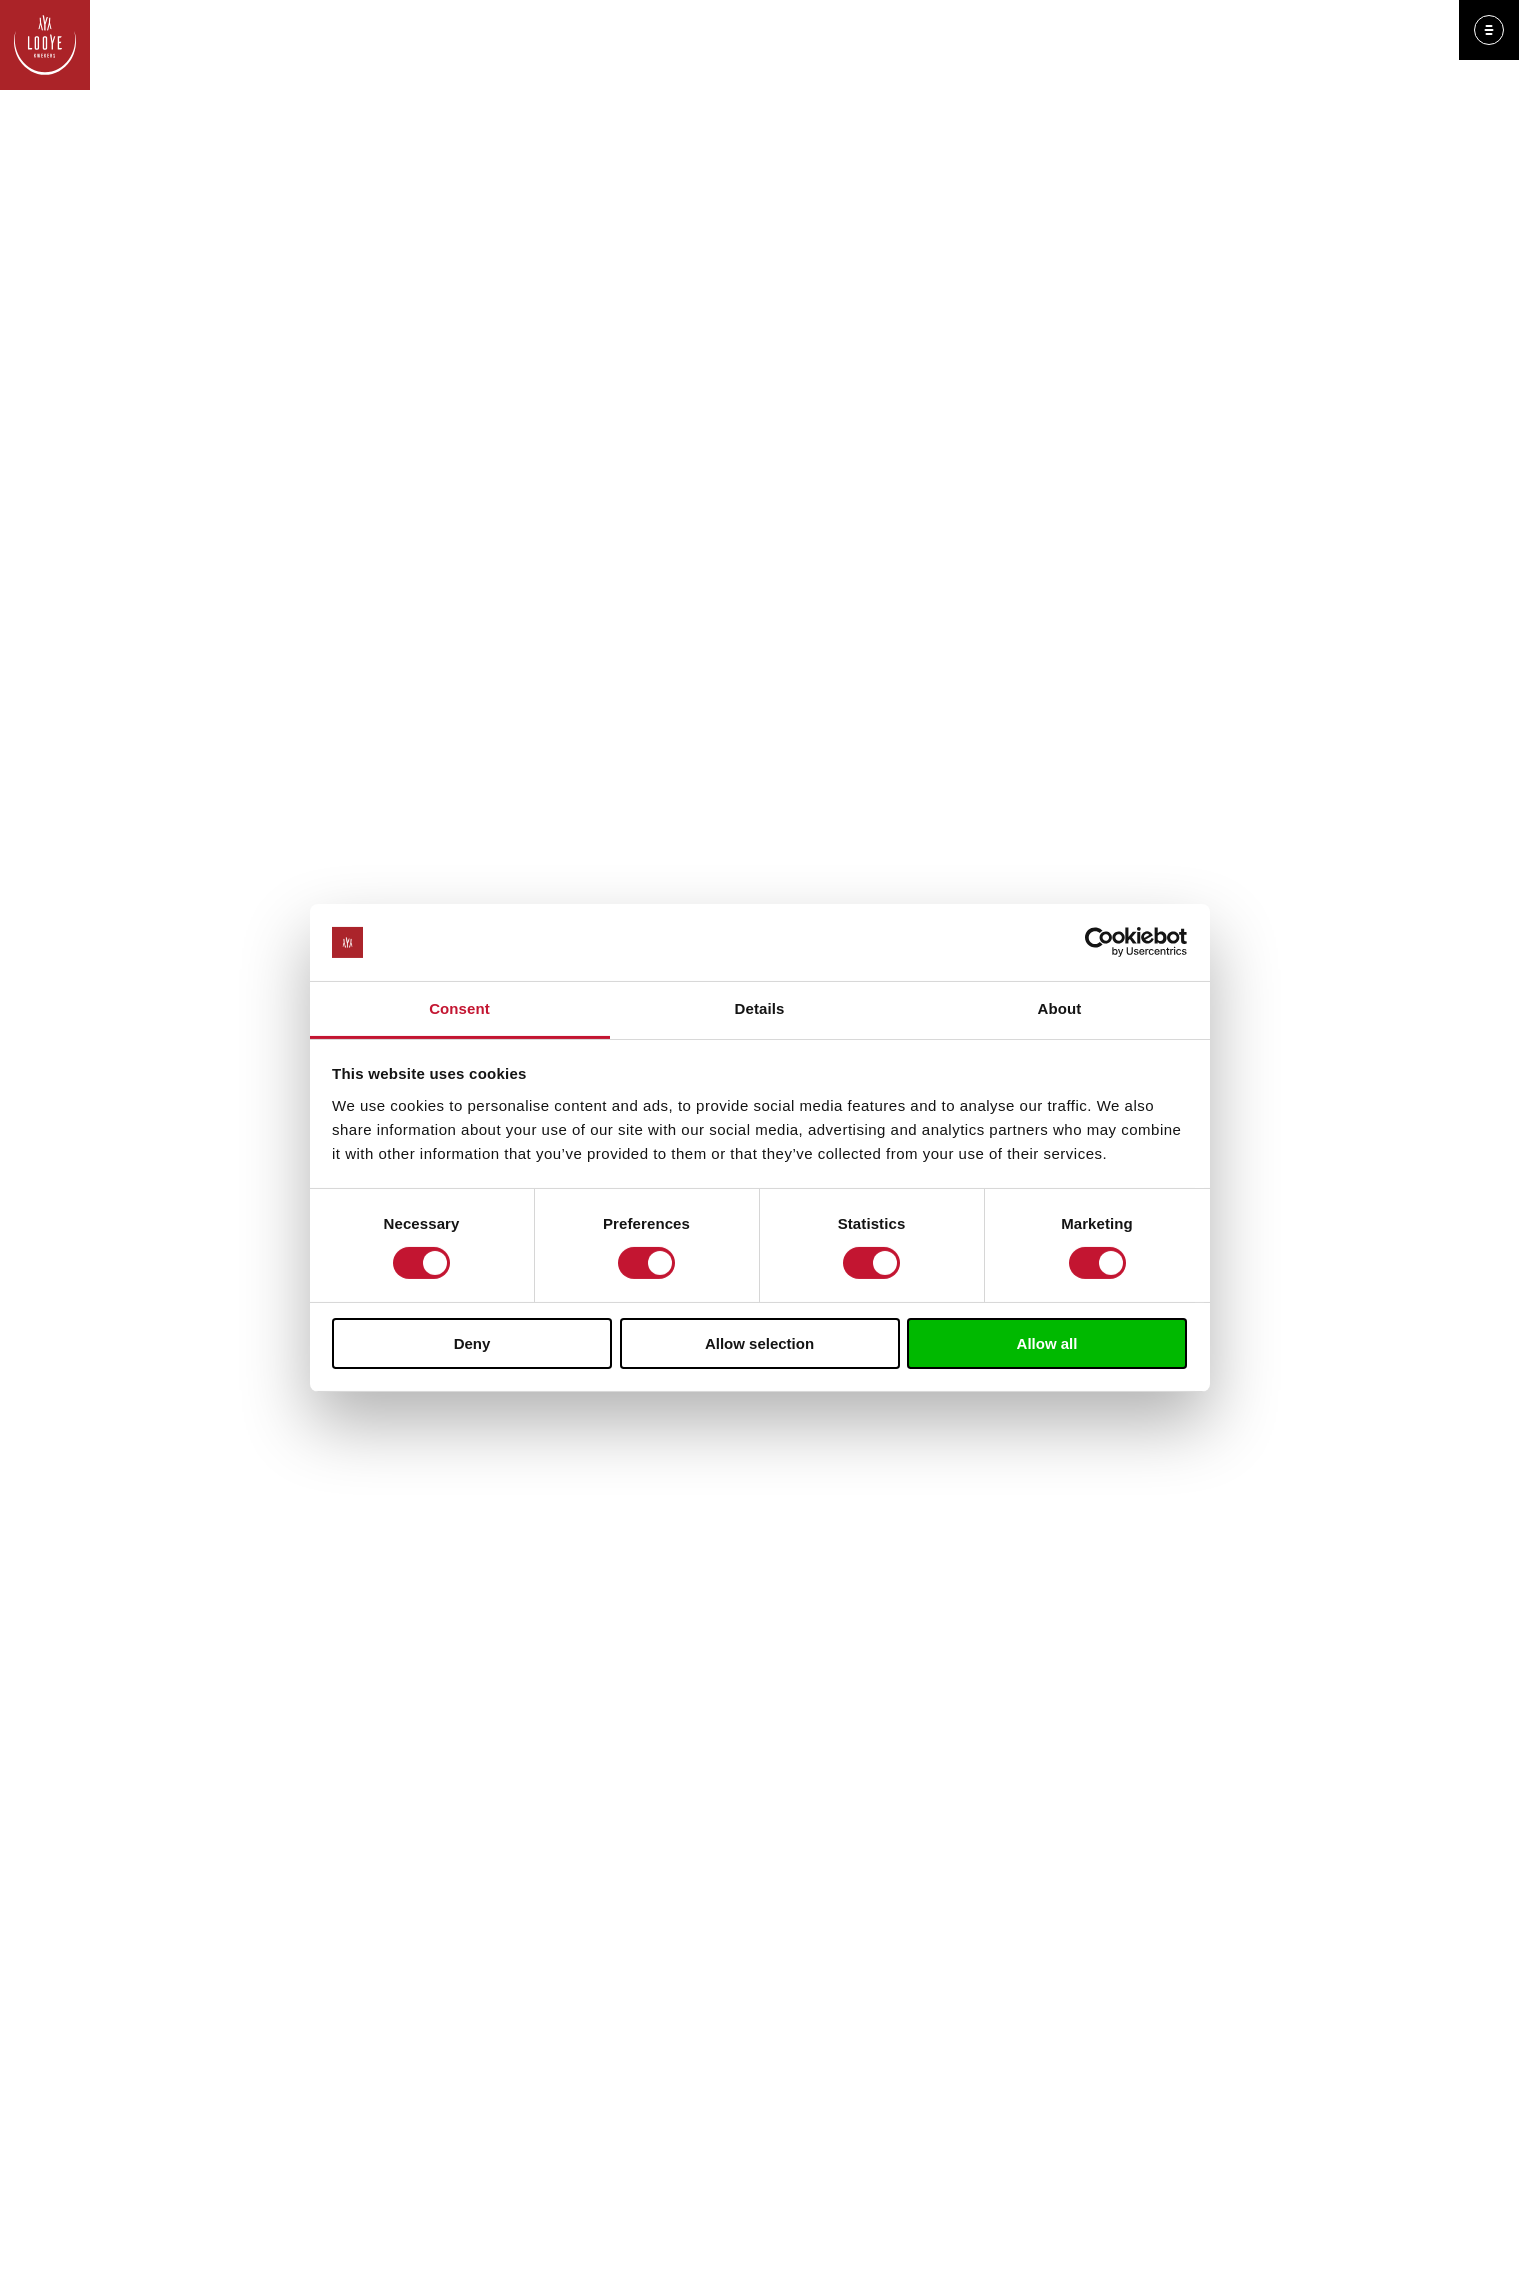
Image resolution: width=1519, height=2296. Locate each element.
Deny (472, 1343)
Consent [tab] (459, 1008)
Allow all (1047, 1343)
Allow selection (759, 1343)
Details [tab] (760, 1008)
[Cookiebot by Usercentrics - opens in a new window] (1099, 942)
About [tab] (1060, 1008)
